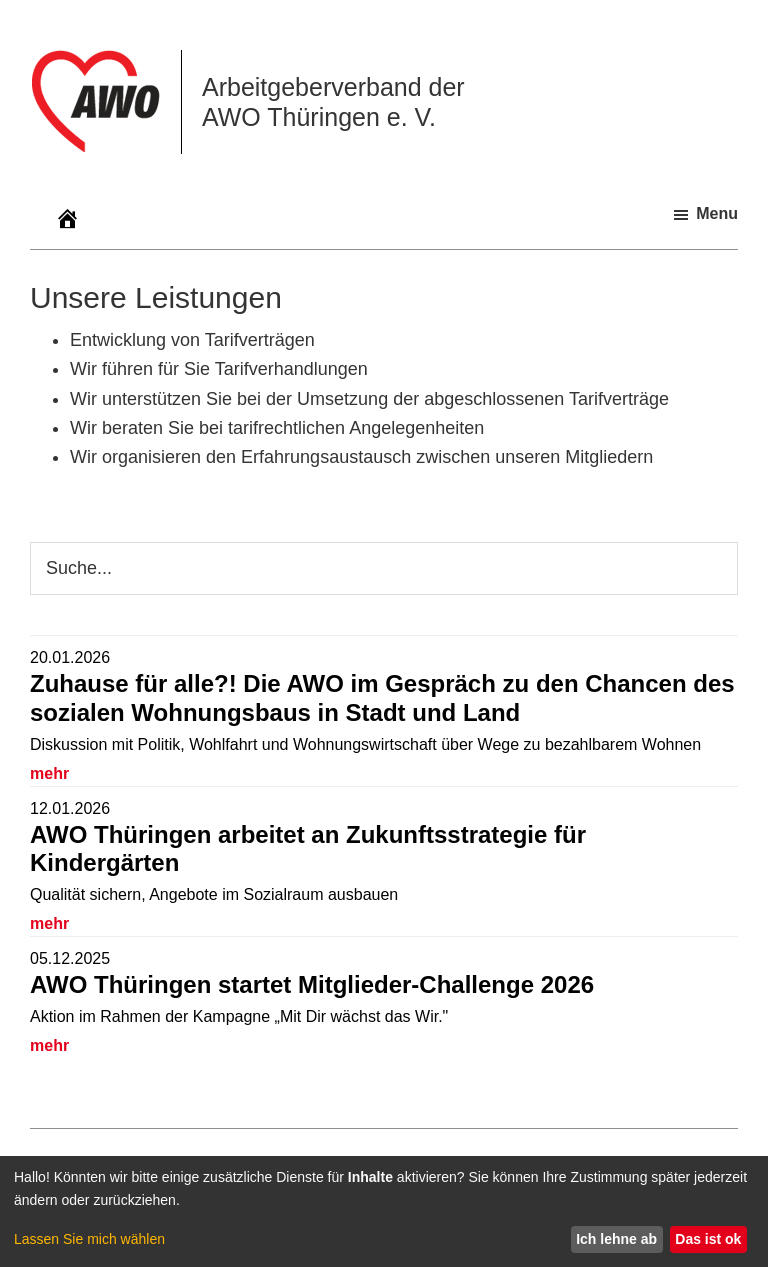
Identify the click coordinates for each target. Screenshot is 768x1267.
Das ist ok (708, 1239)
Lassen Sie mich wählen (89, 1239)
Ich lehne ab (616, 1239)
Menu (717, 213)
